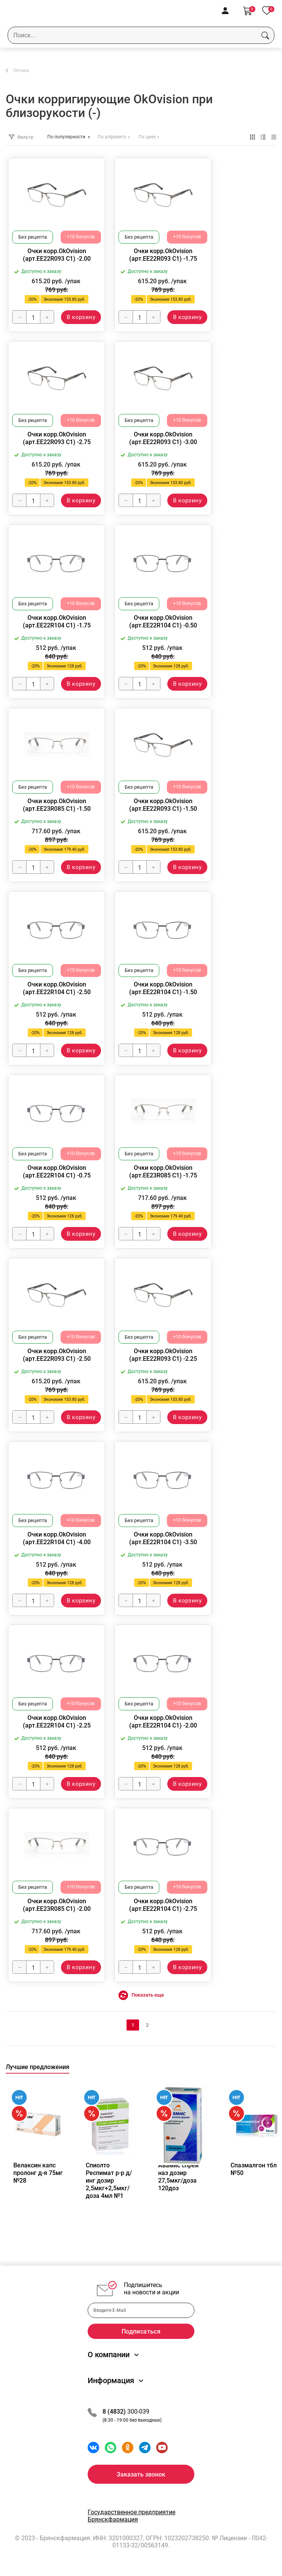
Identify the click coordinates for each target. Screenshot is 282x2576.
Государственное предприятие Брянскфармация (131, 2516)
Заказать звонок (141, 2474)
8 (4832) (115, 2411)
